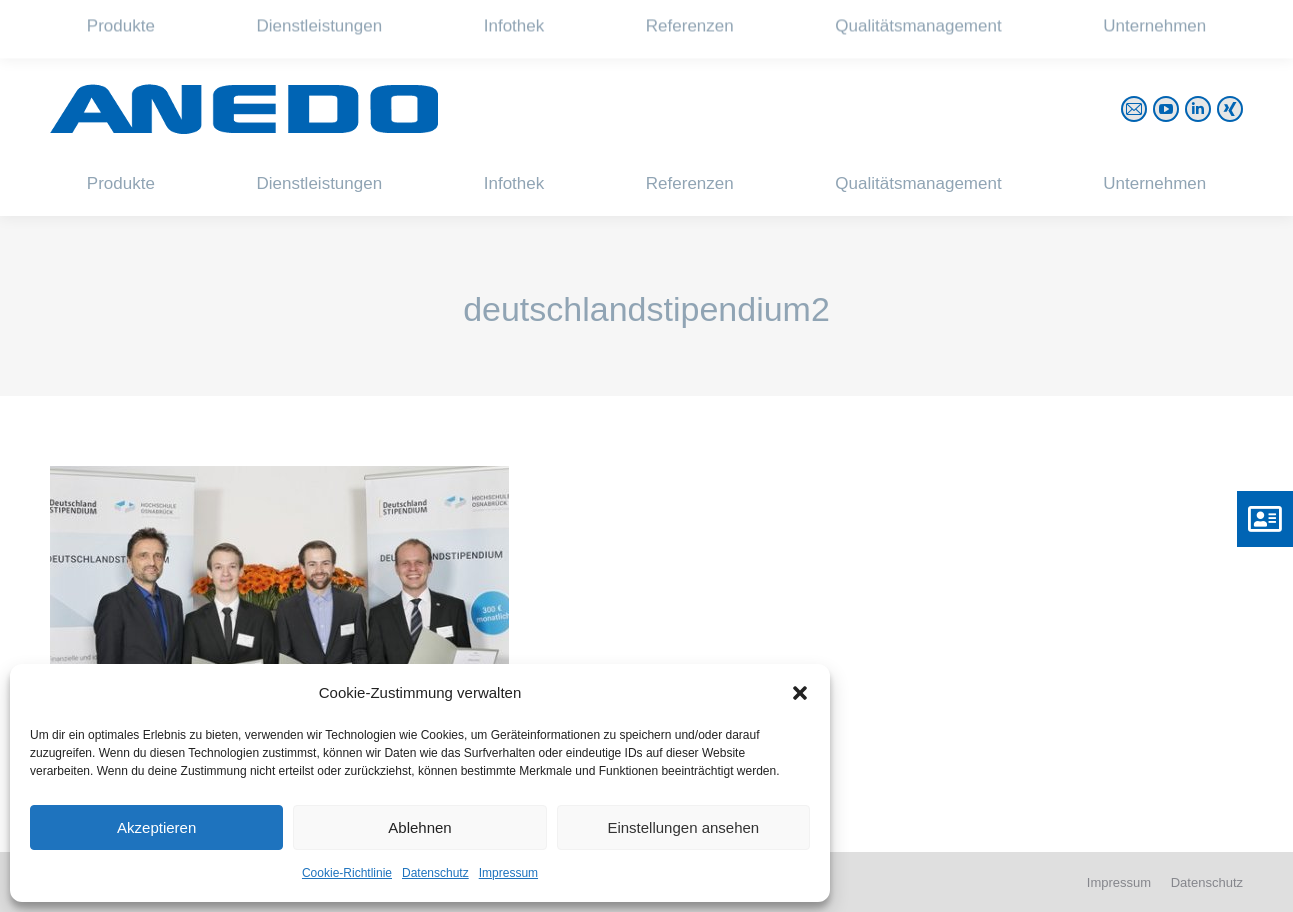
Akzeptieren (156, 827)
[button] (800, 693)
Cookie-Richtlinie (347, 873)
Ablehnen (419, 827)
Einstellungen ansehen (683, 827)
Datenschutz (435, 873)
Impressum (508, 873)
